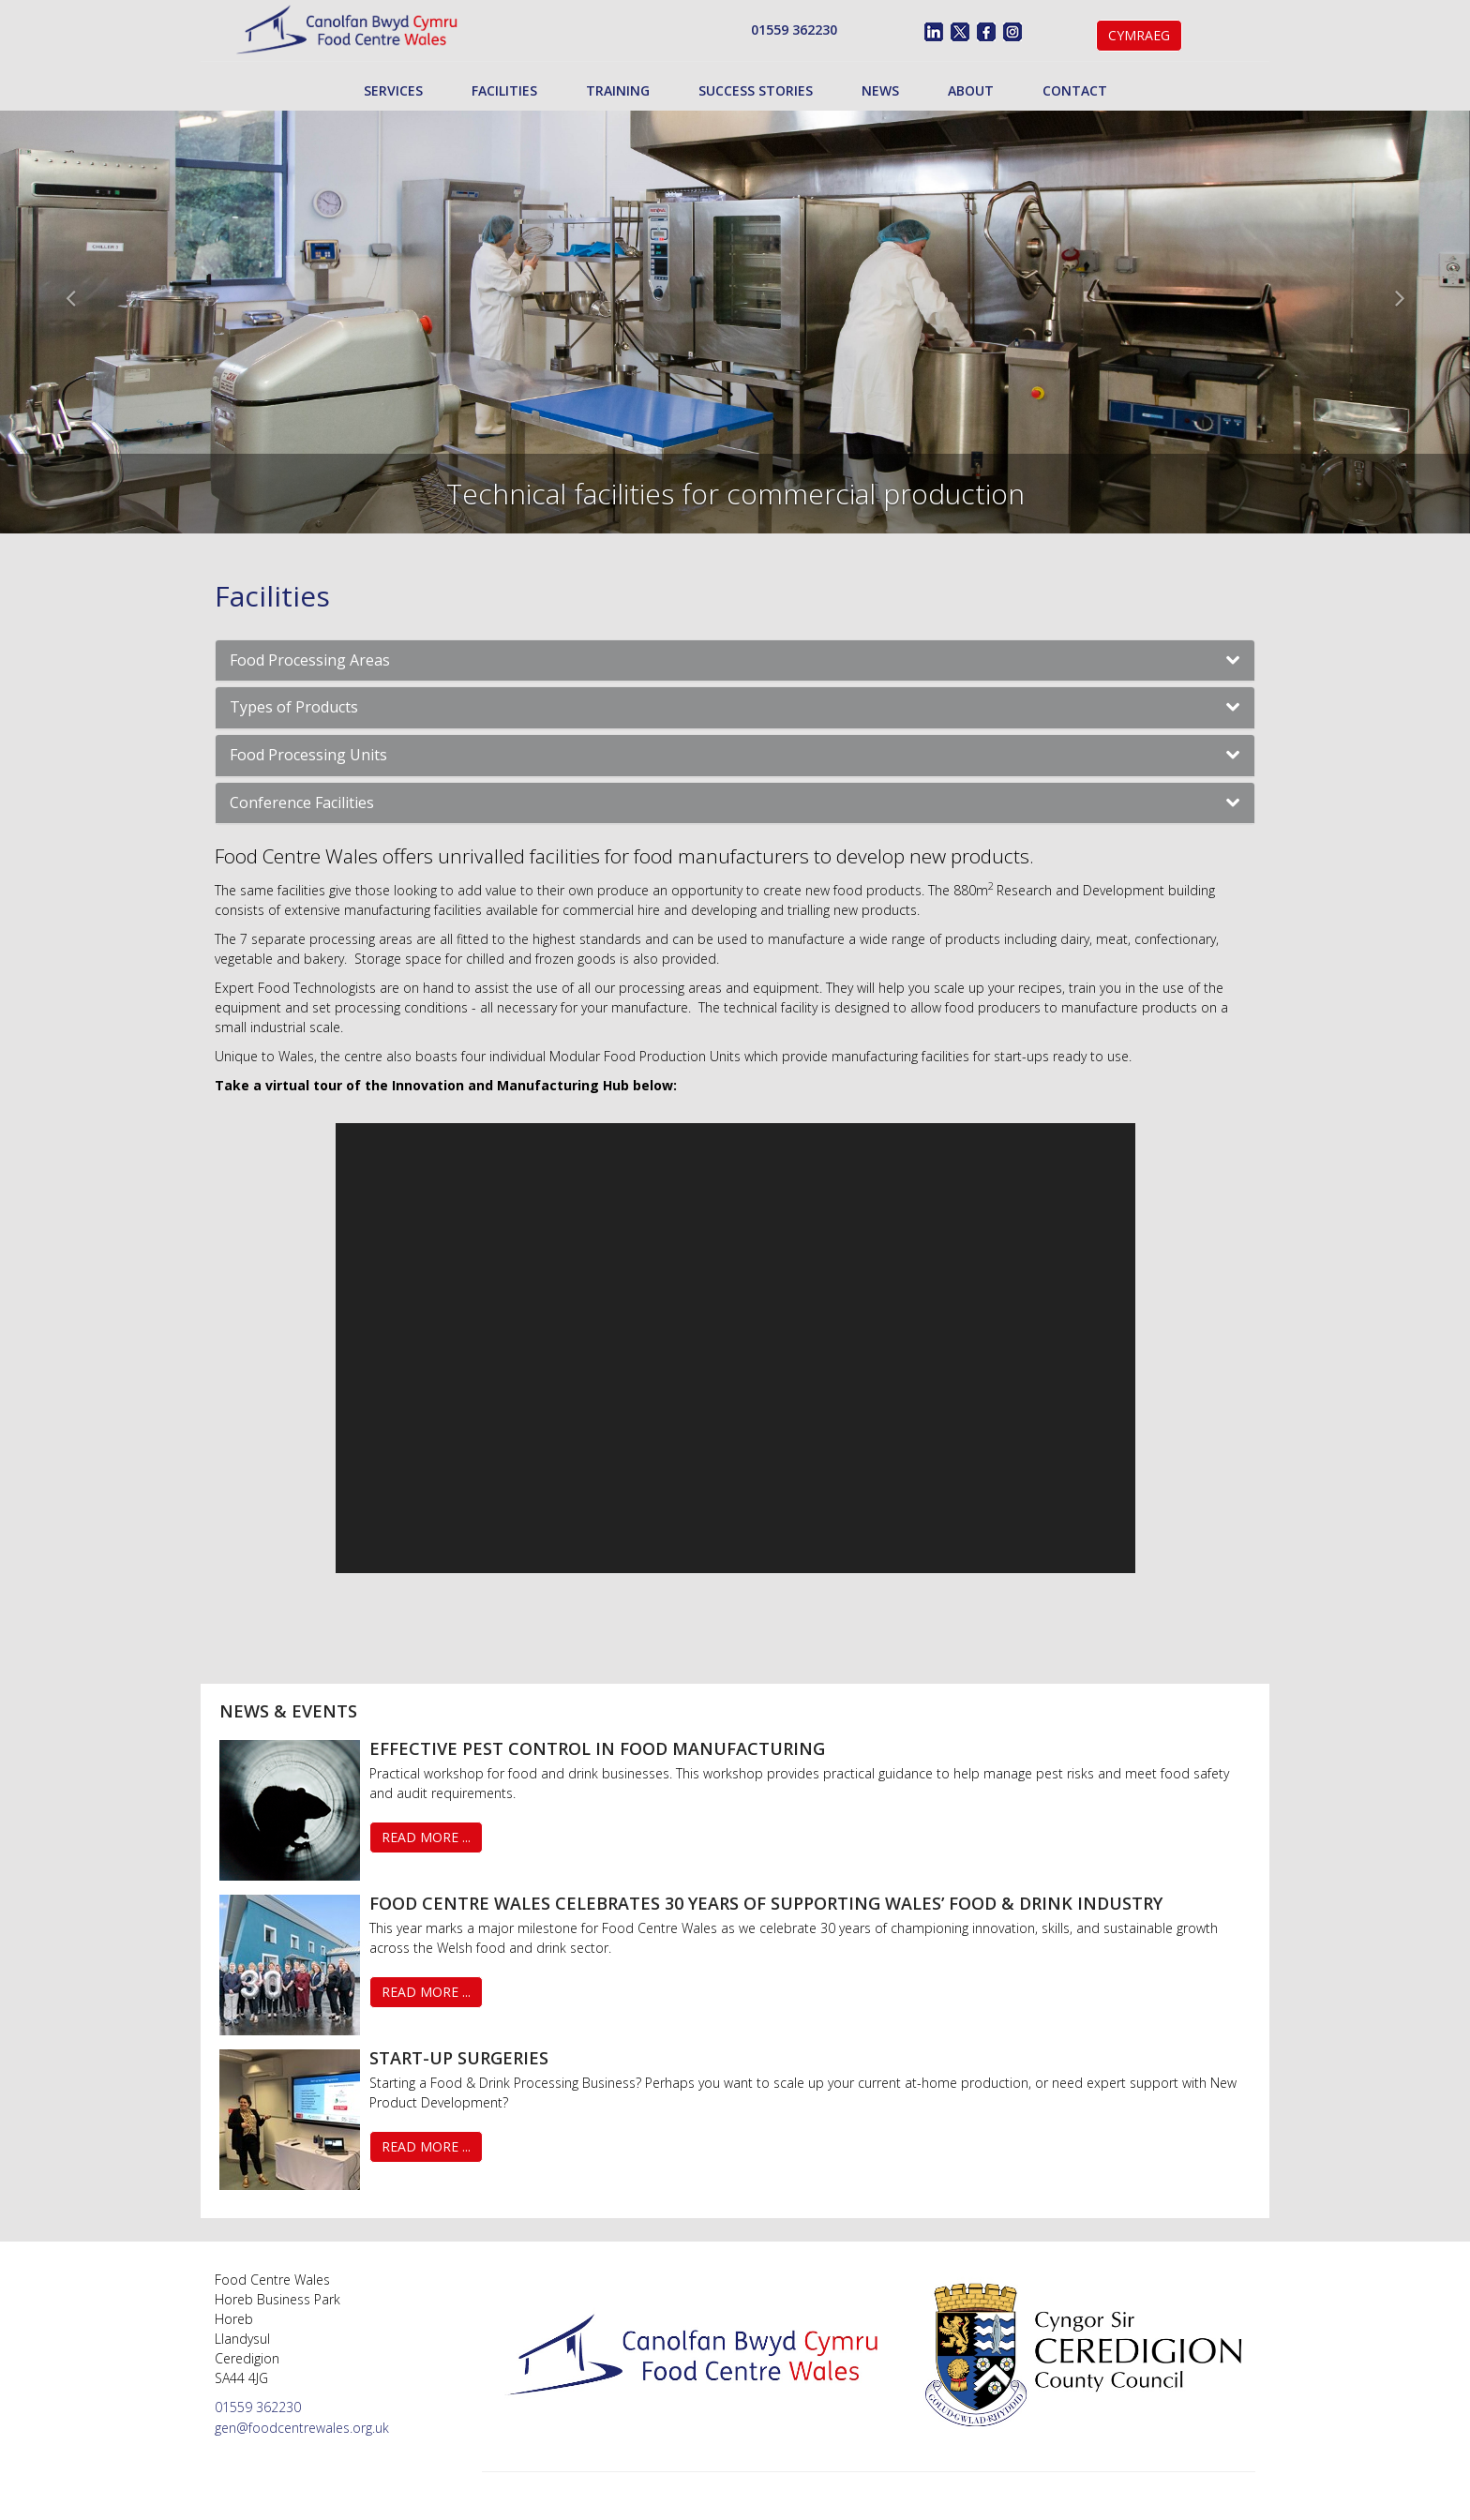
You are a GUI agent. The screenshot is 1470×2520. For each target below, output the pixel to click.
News (880, 90)
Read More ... (426, 1837)
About (971, 90)
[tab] (735, 661)
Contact (1074, 90)
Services (393, 90)
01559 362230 (794, 29)
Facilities (504, 90)
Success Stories (755, 90)
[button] (735, 660)
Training (618, 90)
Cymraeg (1139, 35)
